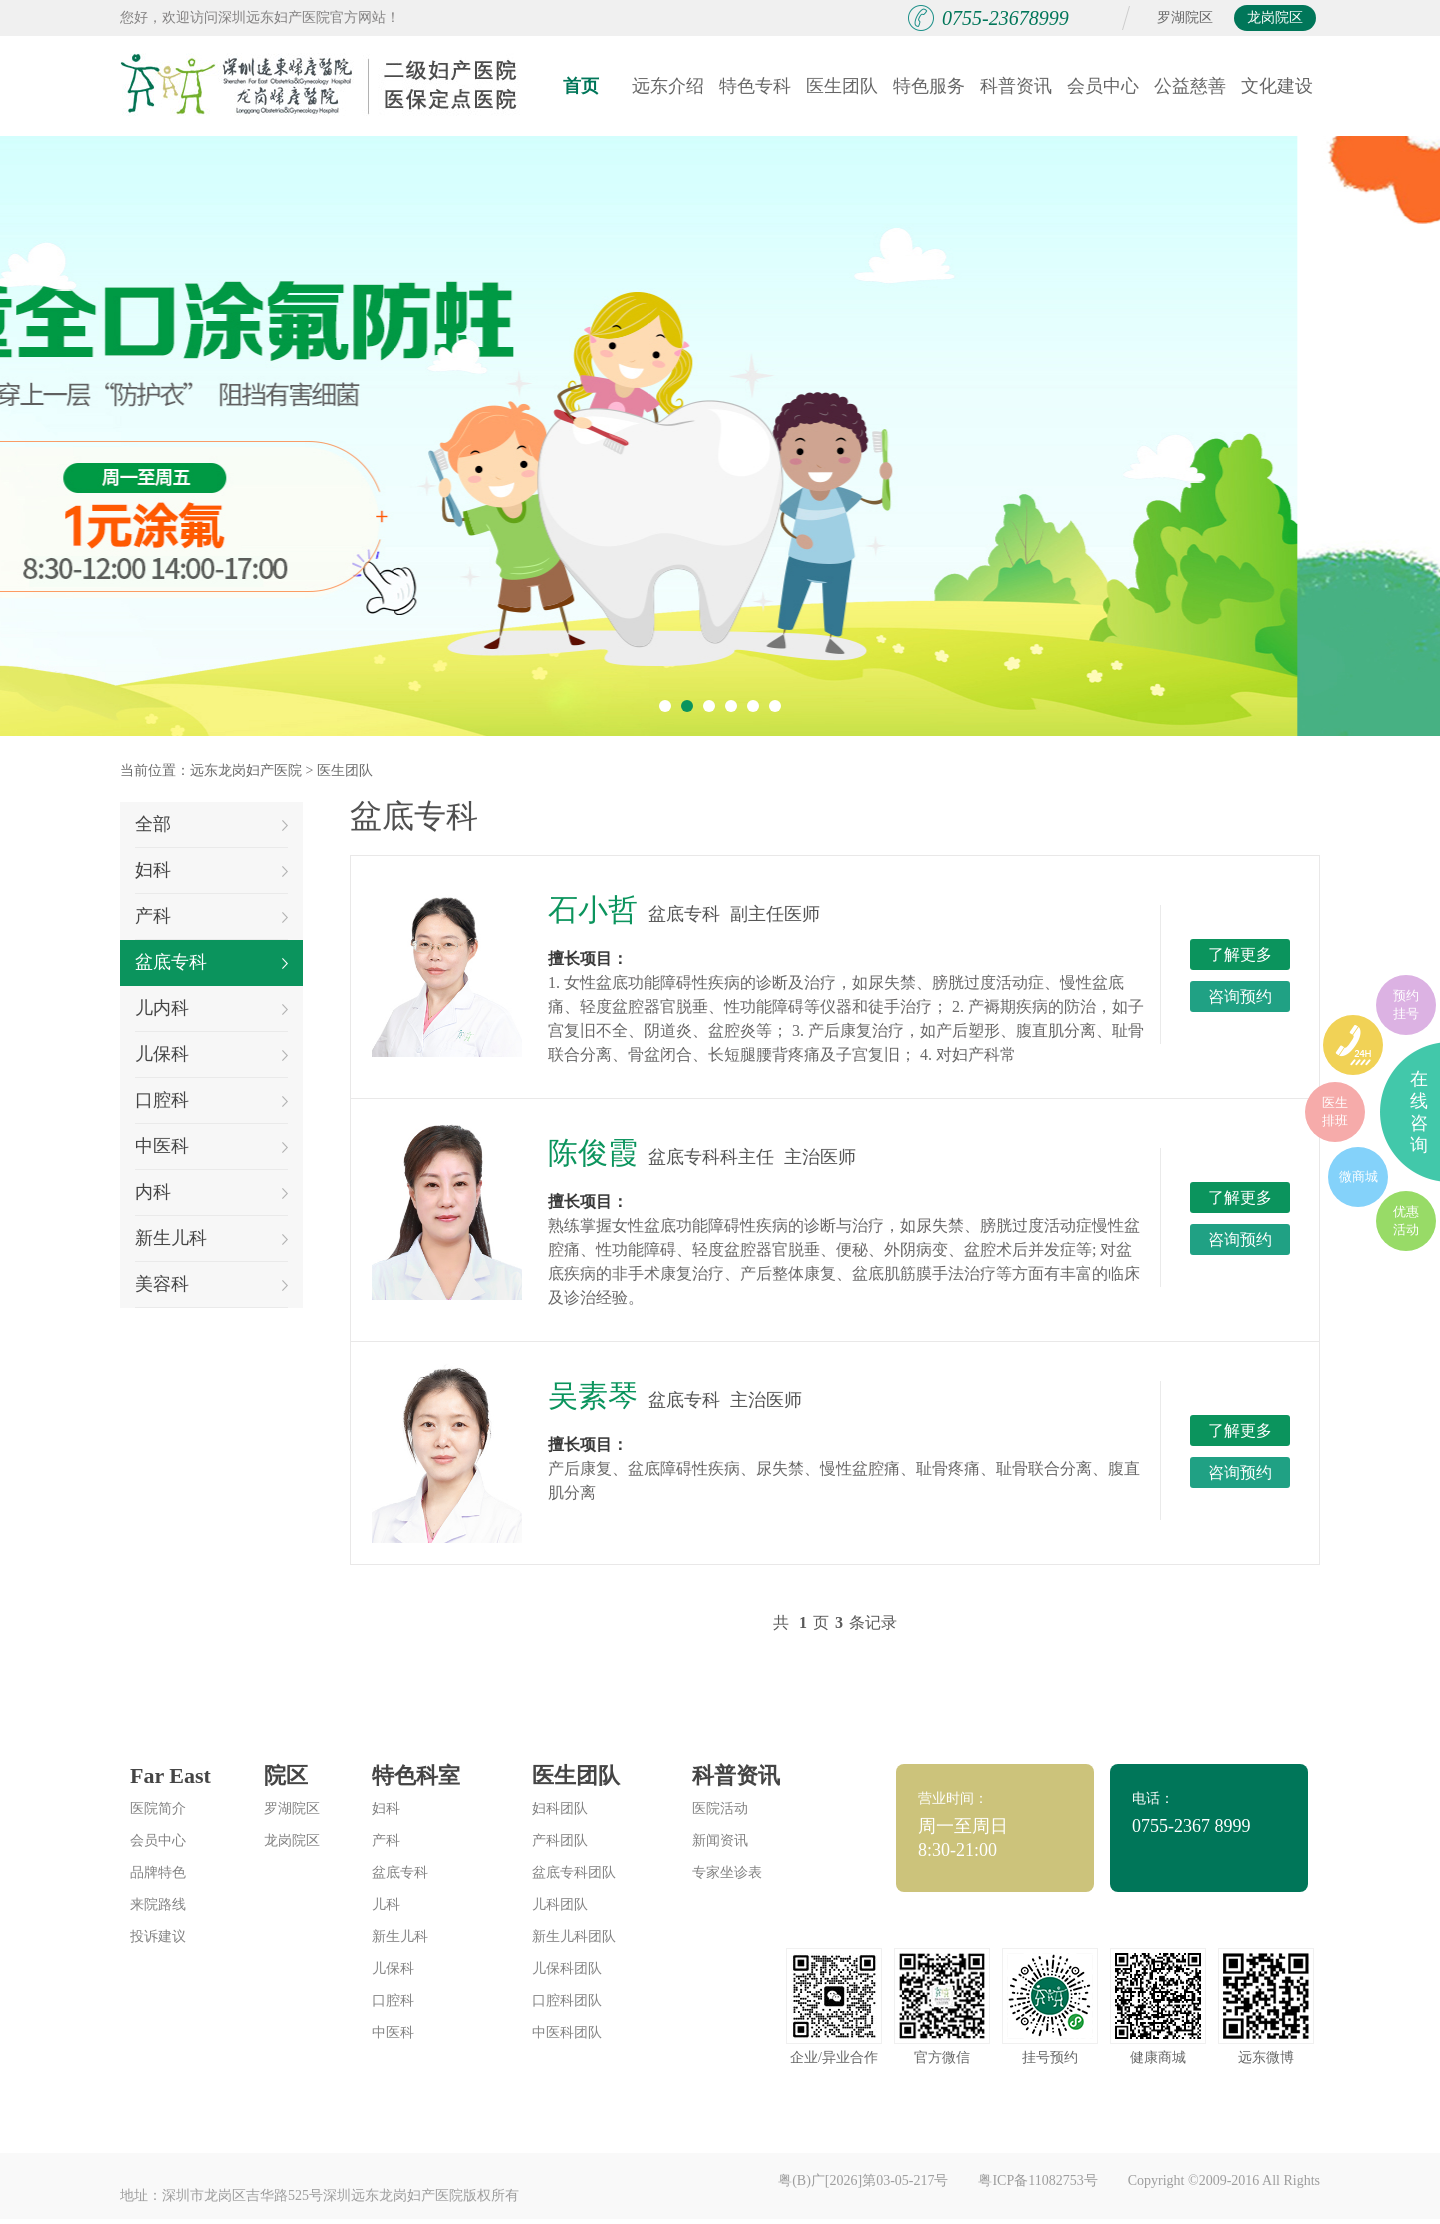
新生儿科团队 (574, 1936)
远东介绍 (668, 86)
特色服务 (929, 86)
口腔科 (211, 1100)
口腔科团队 (567, 2000)
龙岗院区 (1275, 17)
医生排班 (1335, 1111)
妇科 (211, 870)
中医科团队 (567, 2032)
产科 (211, 916)
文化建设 (1277, 86)
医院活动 (720, 1808)
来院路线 (158, 1904)
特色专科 (755, 86)
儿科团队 (560, 1904)
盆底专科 (211, 962)
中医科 (211, 1146)
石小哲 (593, 909)
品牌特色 (158, 1872)
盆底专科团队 (574, 1872)
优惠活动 (1406, 1220)
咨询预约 (1240, 996)
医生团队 (842, 86)
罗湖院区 (1185, 17)
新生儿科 (211, 1238)
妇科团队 (560, 1808)
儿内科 (211, 1008)
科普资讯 (1016, 86)
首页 (581, 86)
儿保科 (211, 1054)
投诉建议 (158, 1936)
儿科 (386, 1904)
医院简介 (158, 1808)
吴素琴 (593, 1395)
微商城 (1358, 1176)
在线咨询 (1419, 1112)
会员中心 (1103, 86)
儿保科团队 (567, 1968)
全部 (211, 824)
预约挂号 (1406, 1004)
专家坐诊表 (727, 1872)
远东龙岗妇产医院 (246, 770)
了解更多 (1240, 954)
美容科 (211, 1284)
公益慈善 (1190, 86)
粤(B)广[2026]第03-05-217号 (863, 2180)
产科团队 (560, 1840)
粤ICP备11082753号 (1037, 2180)
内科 (211, 1192)
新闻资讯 (720, 1840)
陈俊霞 (593, 1152)
